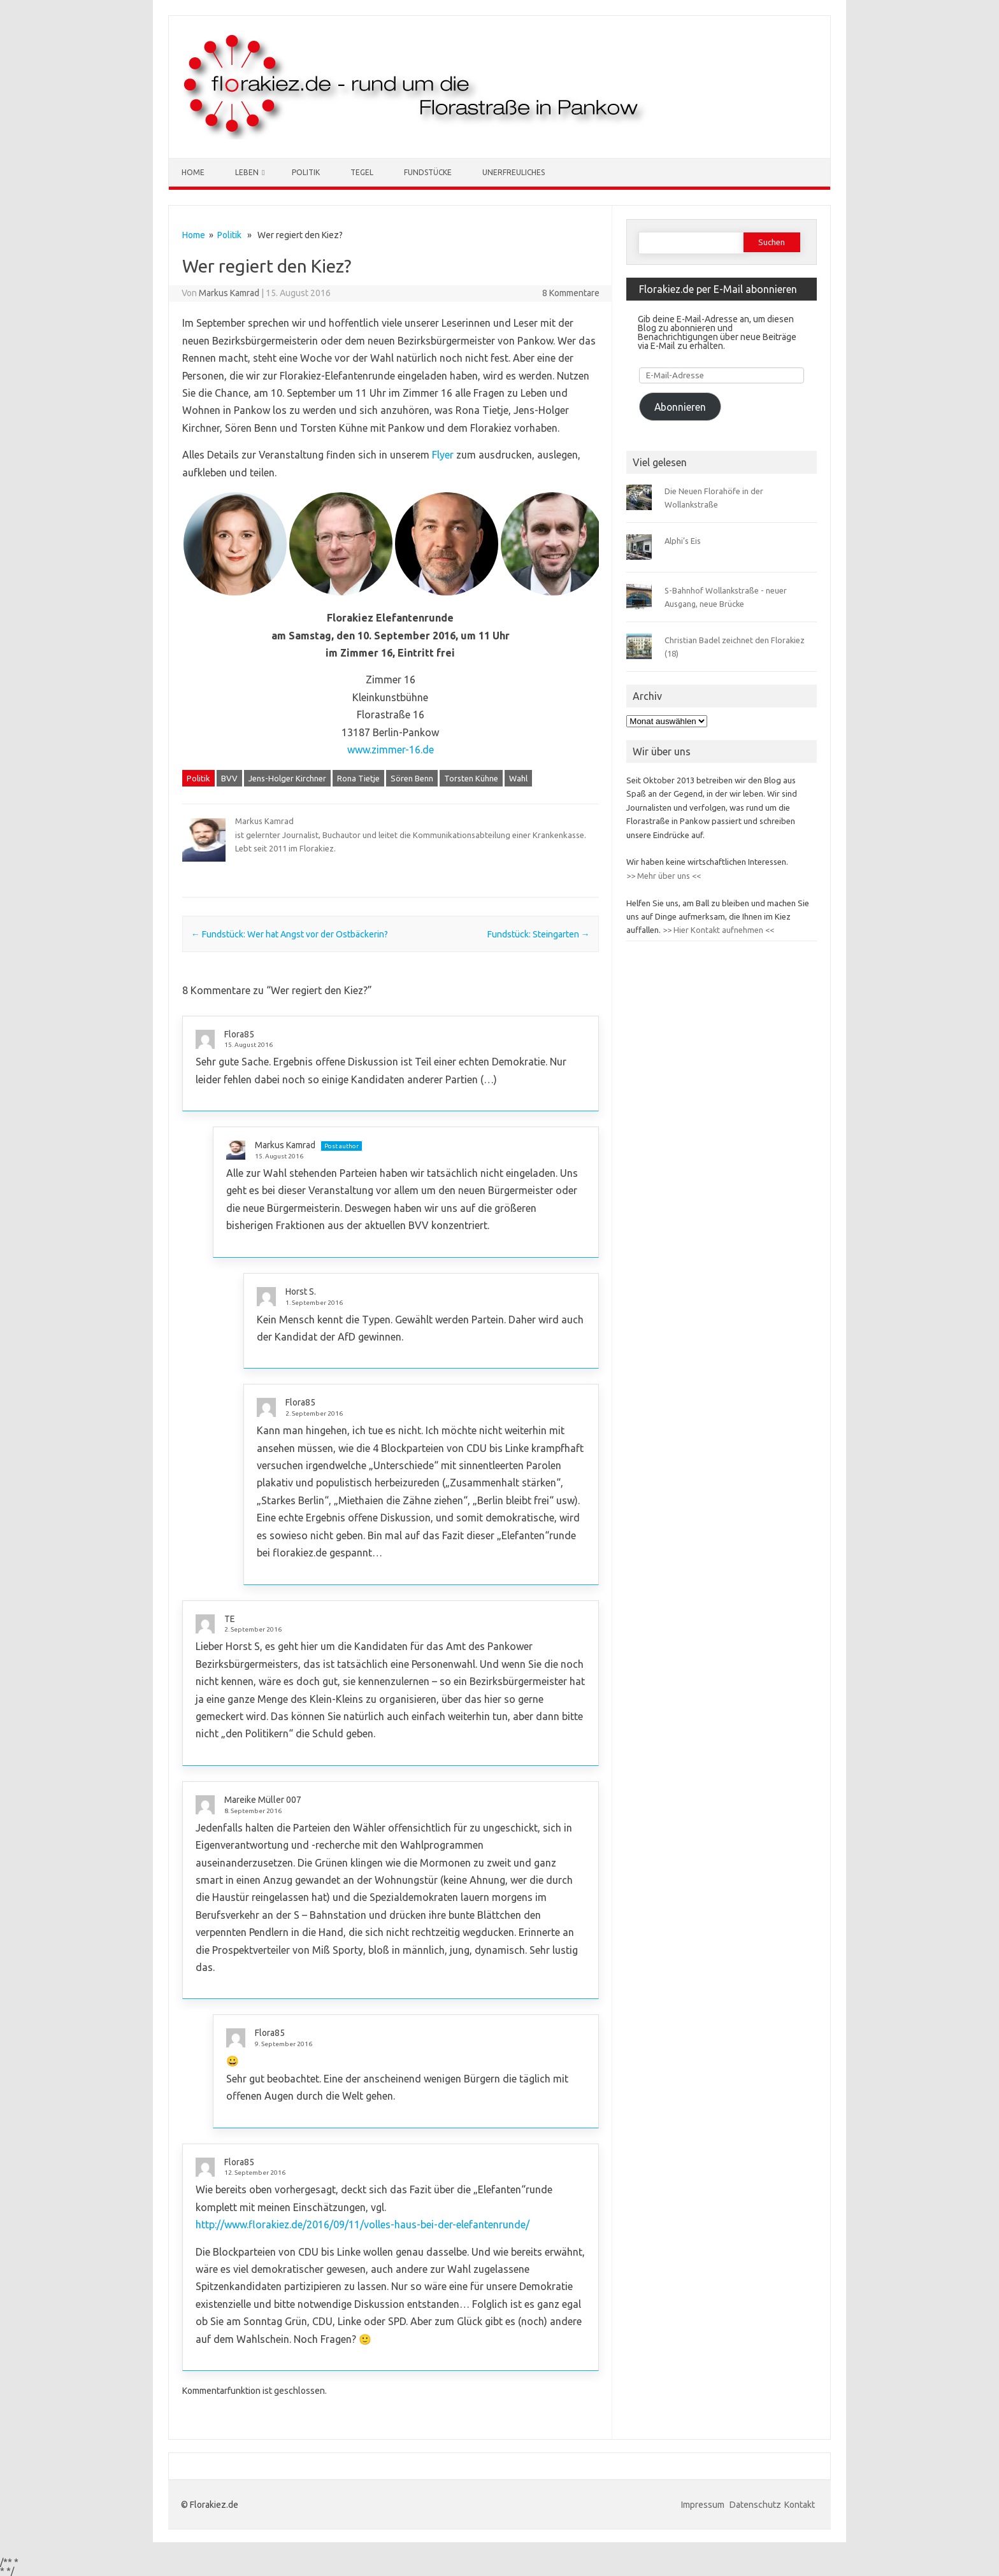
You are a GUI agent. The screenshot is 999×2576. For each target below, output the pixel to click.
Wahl (518, 778)
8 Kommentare (571, 293)
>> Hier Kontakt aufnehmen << (717, 929)
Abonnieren (680, 407)
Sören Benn (412, 778)
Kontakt (799, 2505)
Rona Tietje (358, 778)
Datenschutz (755, 2505)
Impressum (703, 2505)
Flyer (443, 454)
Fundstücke (428, 172)
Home (193, 172)
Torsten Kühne (471, 778)
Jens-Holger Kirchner (287, 778)
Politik (306, 172)
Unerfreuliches (513, 172)
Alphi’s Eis (683, 540)
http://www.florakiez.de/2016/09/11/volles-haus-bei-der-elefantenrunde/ (362, 2224)
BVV (229, 778)
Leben (247, 172)
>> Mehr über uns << (663, 875)
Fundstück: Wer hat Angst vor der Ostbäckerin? (289, 934)
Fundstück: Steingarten (538, 934)
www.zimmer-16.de (390, 749)
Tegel (361, 172)
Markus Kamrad (229, 293)
